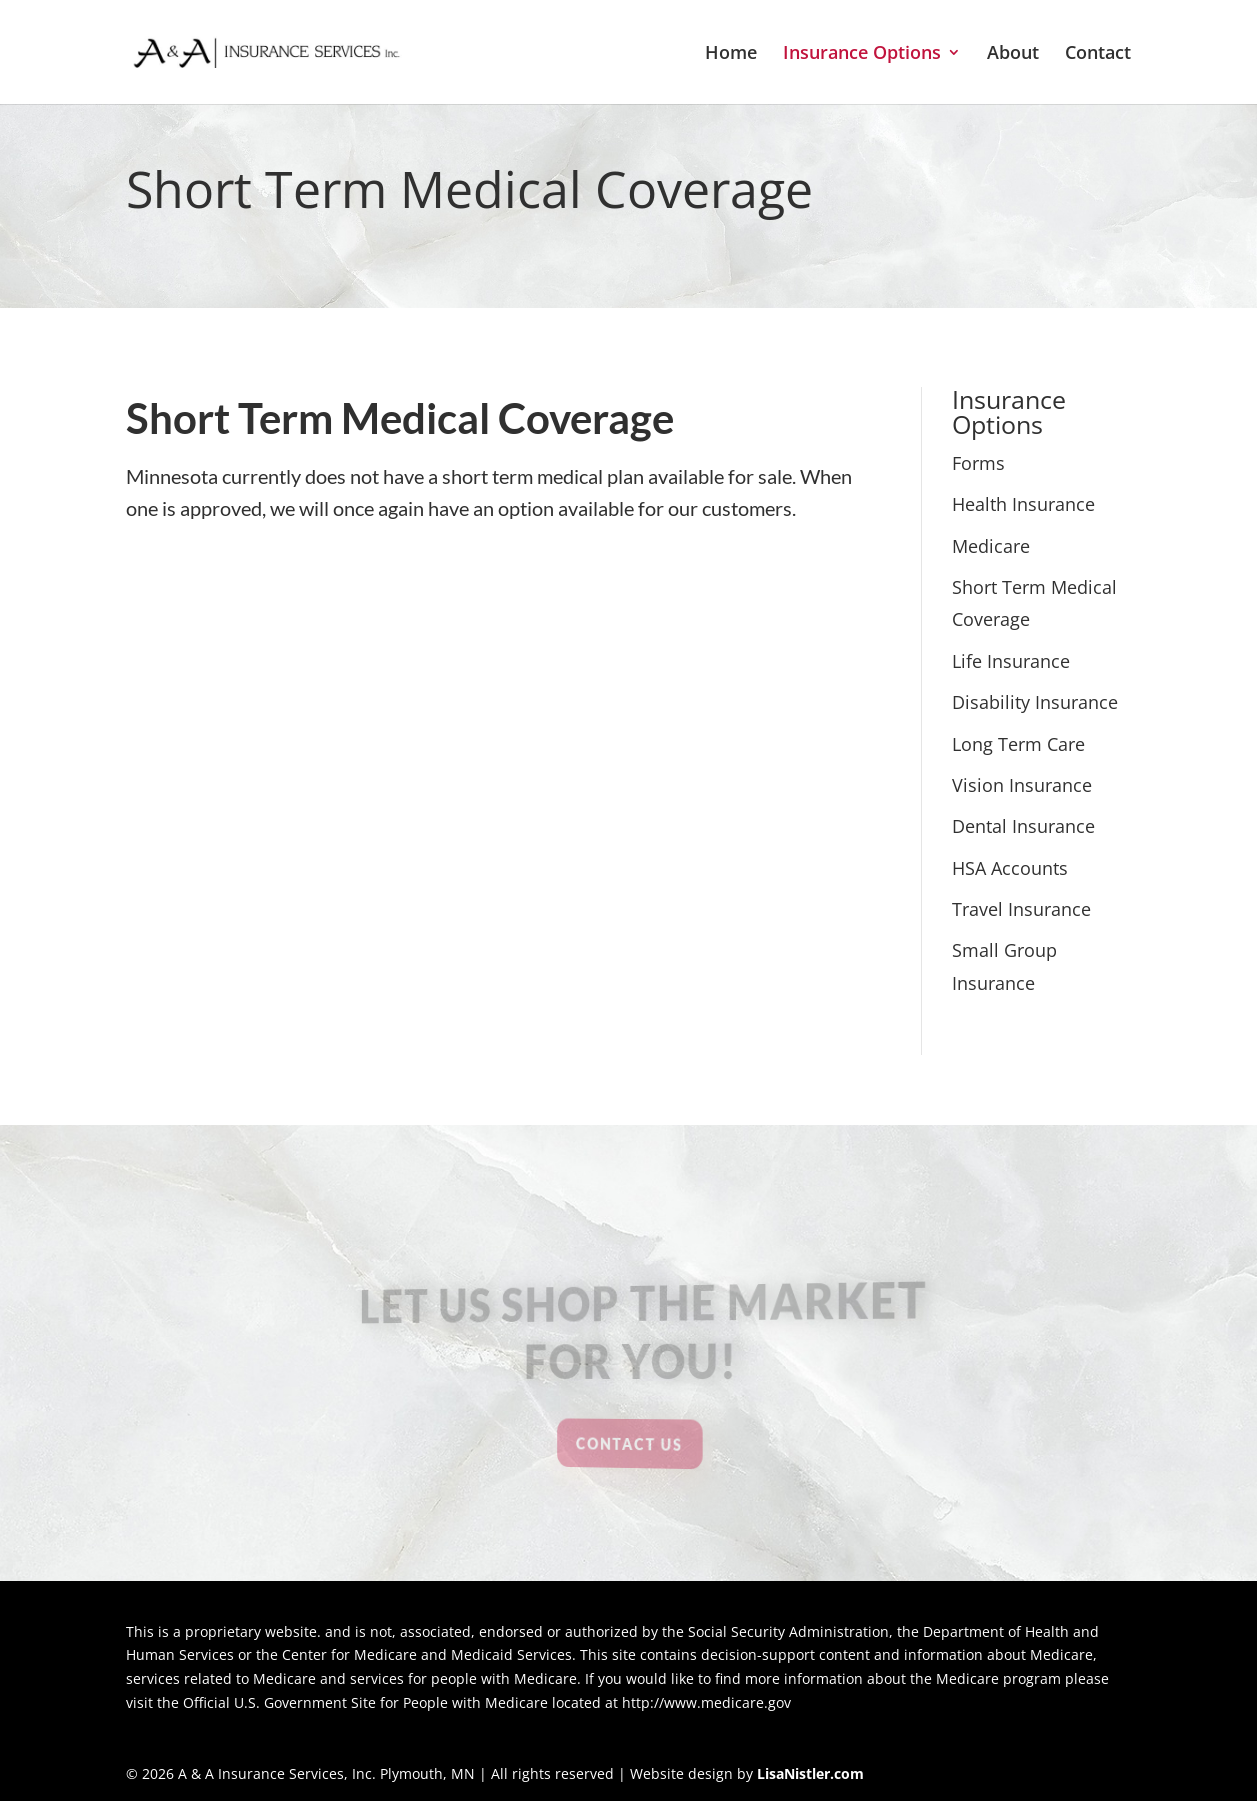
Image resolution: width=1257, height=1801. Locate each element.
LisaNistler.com (810, 1773)
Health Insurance (1023, 504)
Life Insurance (1011, 661)
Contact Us (629, 1443)
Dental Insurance (1023, 826)
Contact (1098, 54)
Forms (978, 463)
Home (731, 54)
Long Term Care (1018, 744)
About (1013, 54)
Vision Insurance (1022, 785)
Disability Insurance (1035, 702)
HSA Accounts (1010, 868)
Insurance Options (862, 54)
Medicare (991, 546)
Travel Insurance (1021, 909)
